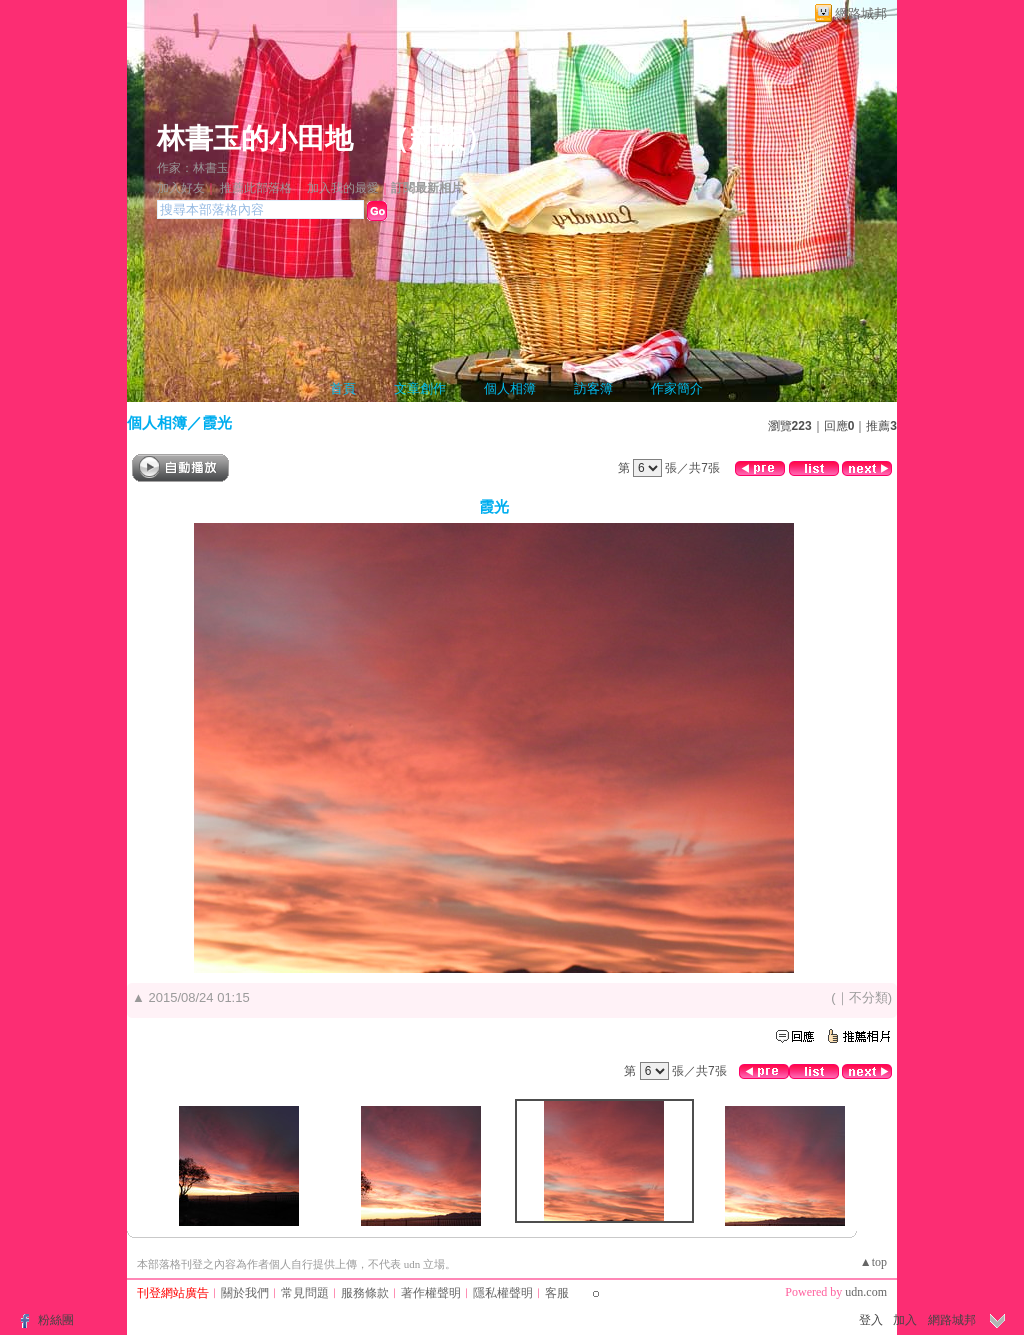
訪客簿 (593, 388)
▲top (873, 1262)
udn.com (866, 1292)
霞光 (217, 422)
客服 (557, 1293)
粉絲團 (56, 1320)
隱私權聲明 (503, 1293)
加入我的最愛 (343, 188)
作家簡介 (677, 388)
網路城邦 (861, 13)
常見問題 (305, 1293)
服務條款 (365, 1293)
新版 (437, 138)
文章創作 (420, 388)
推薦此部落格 (256, 188)
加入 (905, 1320)
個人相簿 (510, 388)
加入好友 (181, 188)
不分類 (868, 997)
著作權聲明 (431, 1293)
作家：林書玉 (193, 168)
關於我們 (245, 1293)
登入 (871, 1320)
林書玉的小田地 (255, 138)
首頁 (343, 388)
